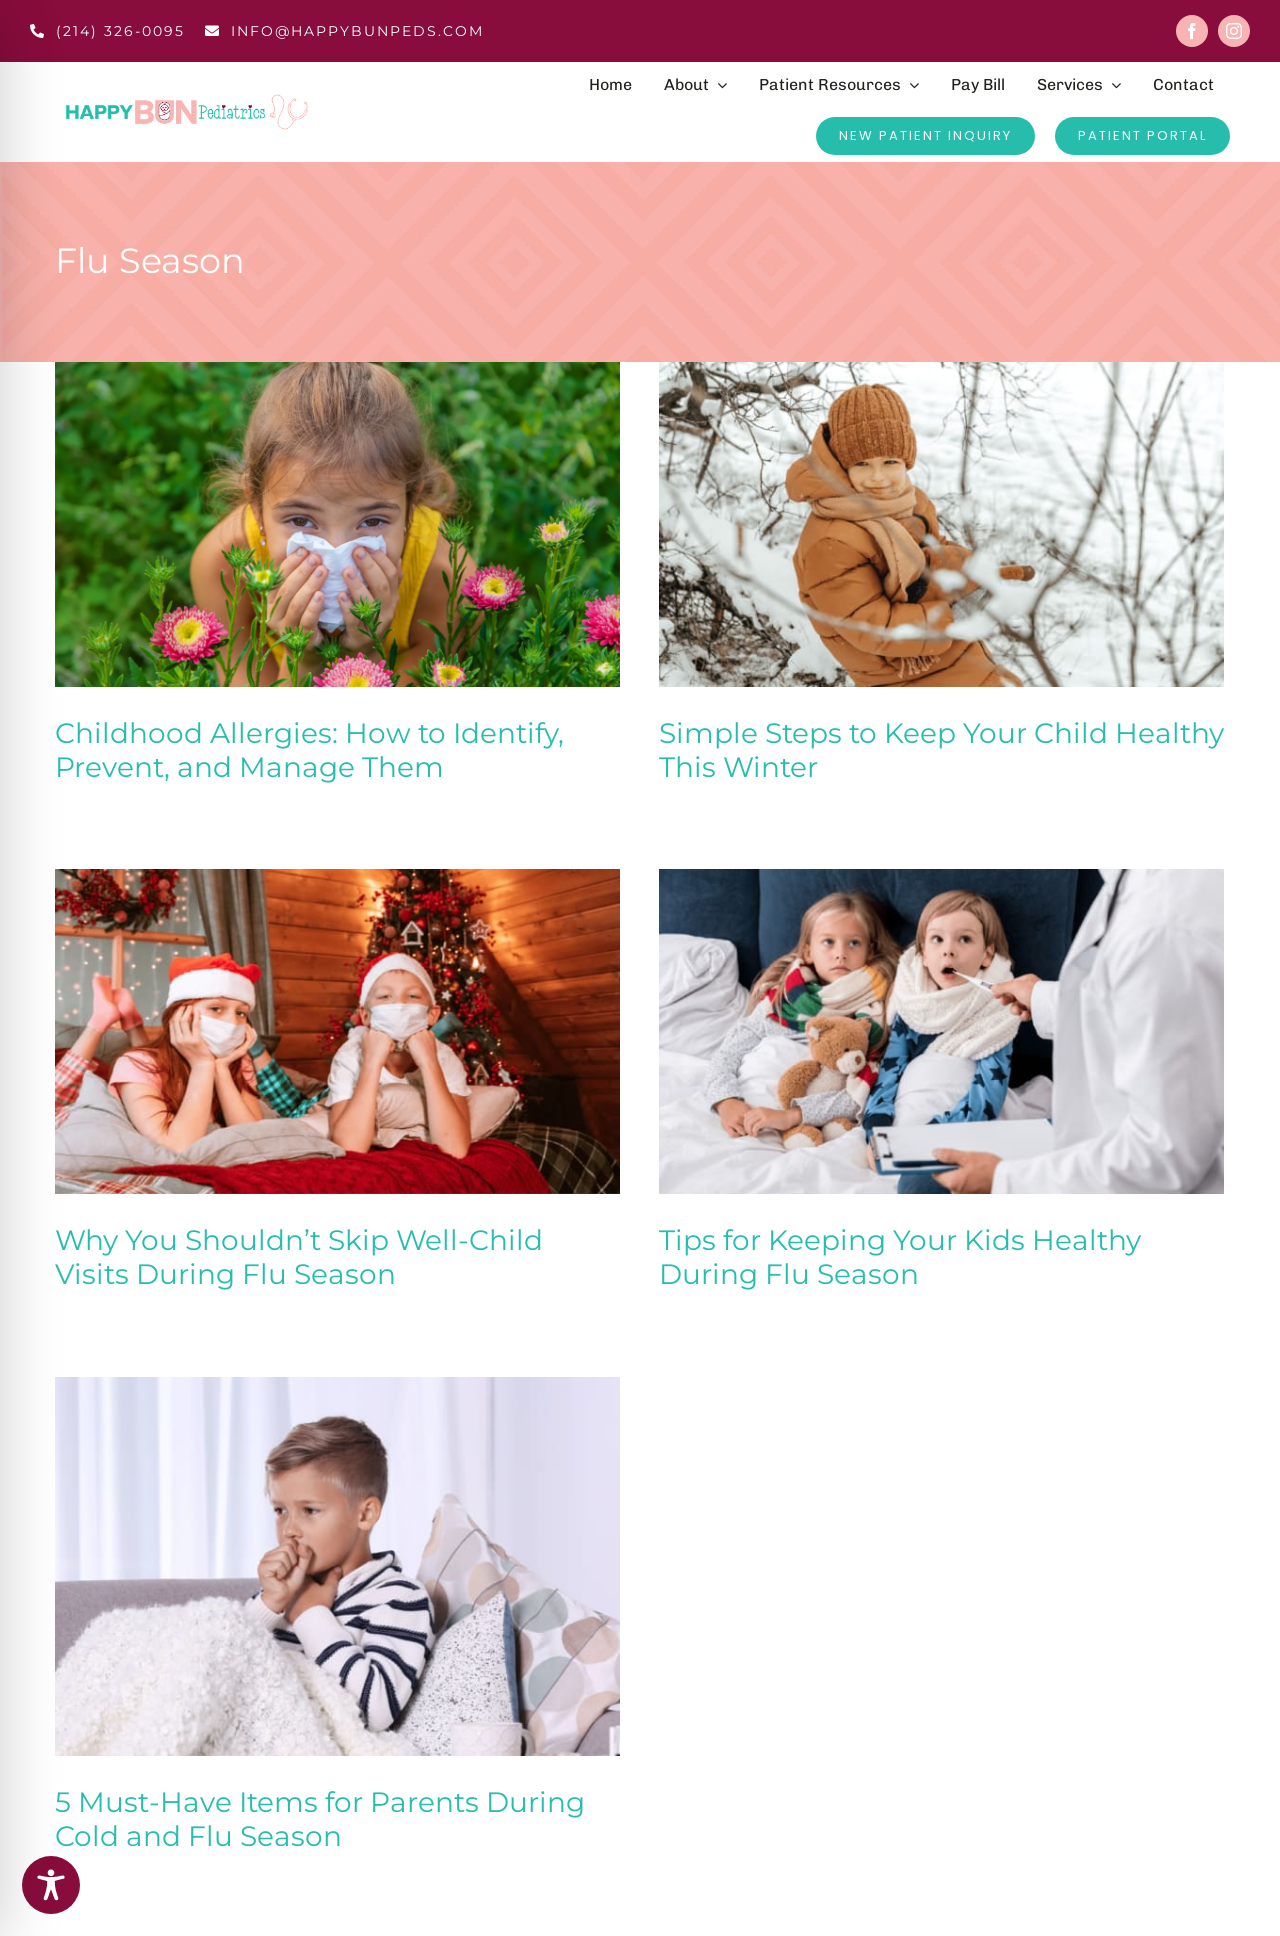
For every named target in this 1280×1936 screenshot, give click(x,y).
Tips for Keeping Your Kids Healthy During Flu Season (906, 1249)
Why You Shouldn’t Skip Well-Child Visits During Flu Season (309, 1249)
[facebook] (1192, 31)
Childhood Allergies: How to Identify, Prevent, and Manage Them (309, 750)
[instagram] (1234, 31)
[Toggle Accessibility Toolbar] (51, 1885)
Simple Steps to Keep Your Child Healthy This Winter (937, 750)
